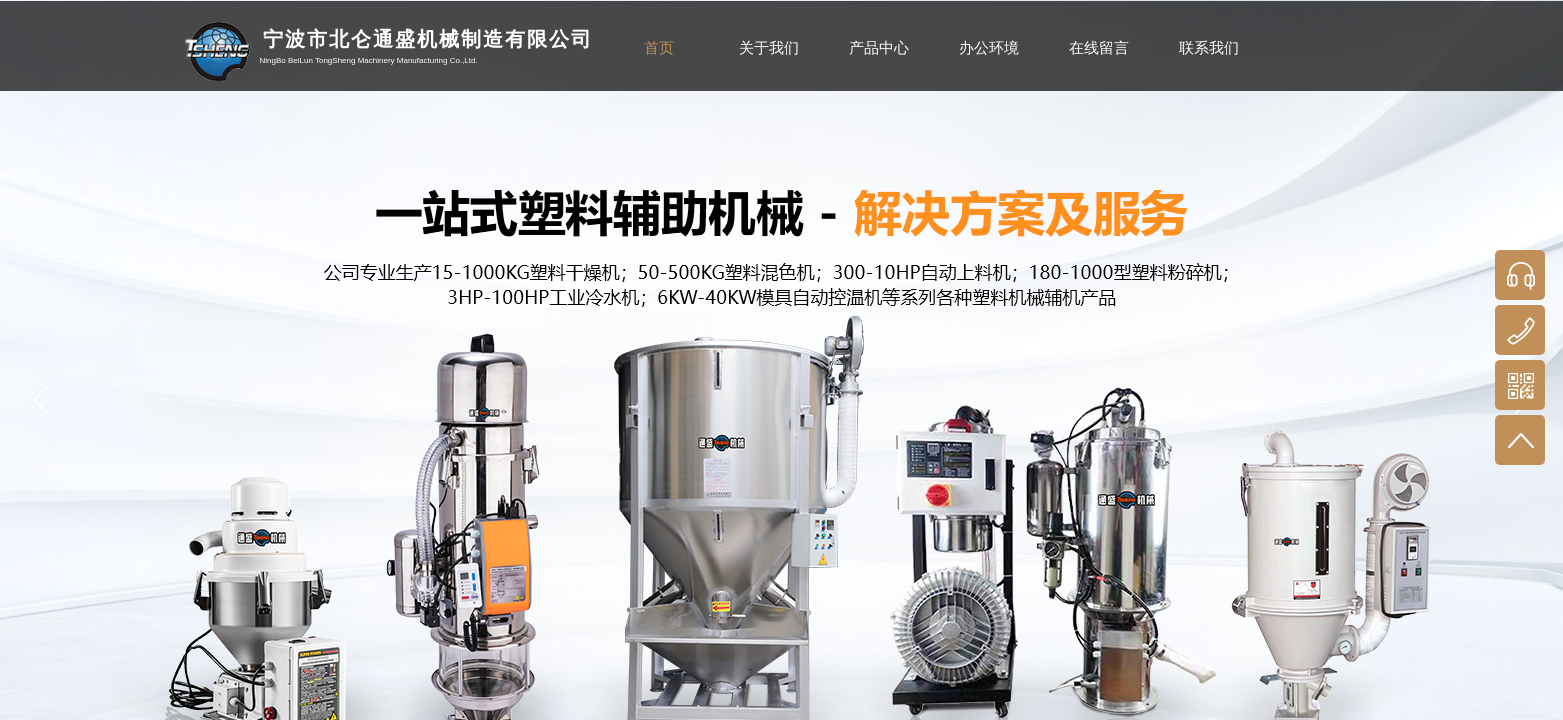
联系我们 (1209, 47)
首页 (659, 48)
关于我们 (769, 47)
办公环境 (989, 47)
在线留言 (1099, 47)
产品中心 (879, 47)
